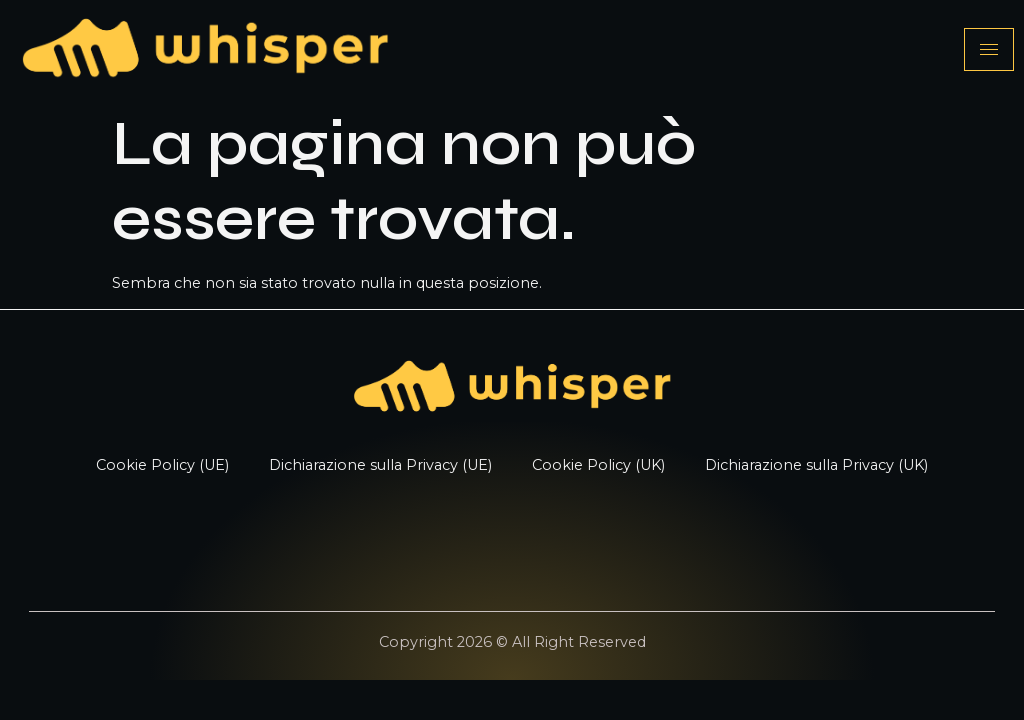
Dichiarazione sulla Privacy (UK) (816, 465)
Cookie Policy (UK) (598, 465)
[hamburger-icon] (989, 49)
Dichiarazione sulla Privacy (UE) (380, 465)
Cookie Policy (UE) (162, 465)
